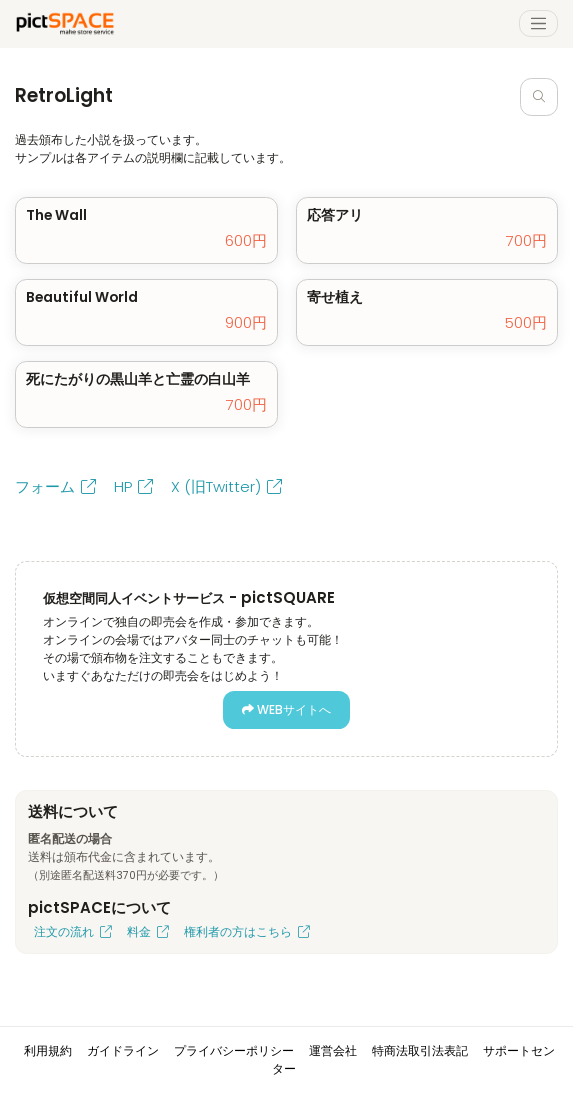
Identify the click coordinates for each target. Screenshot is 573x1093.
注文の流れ (73, 931)
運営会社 (333, 1050)
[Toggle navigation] (538, 23)
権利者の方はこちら (247, 931)
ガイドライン (123, 1050)
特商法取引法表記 (420, 1050)
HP (133, 486)
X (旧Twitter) (226, 486)
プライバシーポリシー (234, 1050)
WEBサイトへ (286, 709)
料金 (148, 931)
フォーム (55, 486)
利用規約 (48, 1050)
